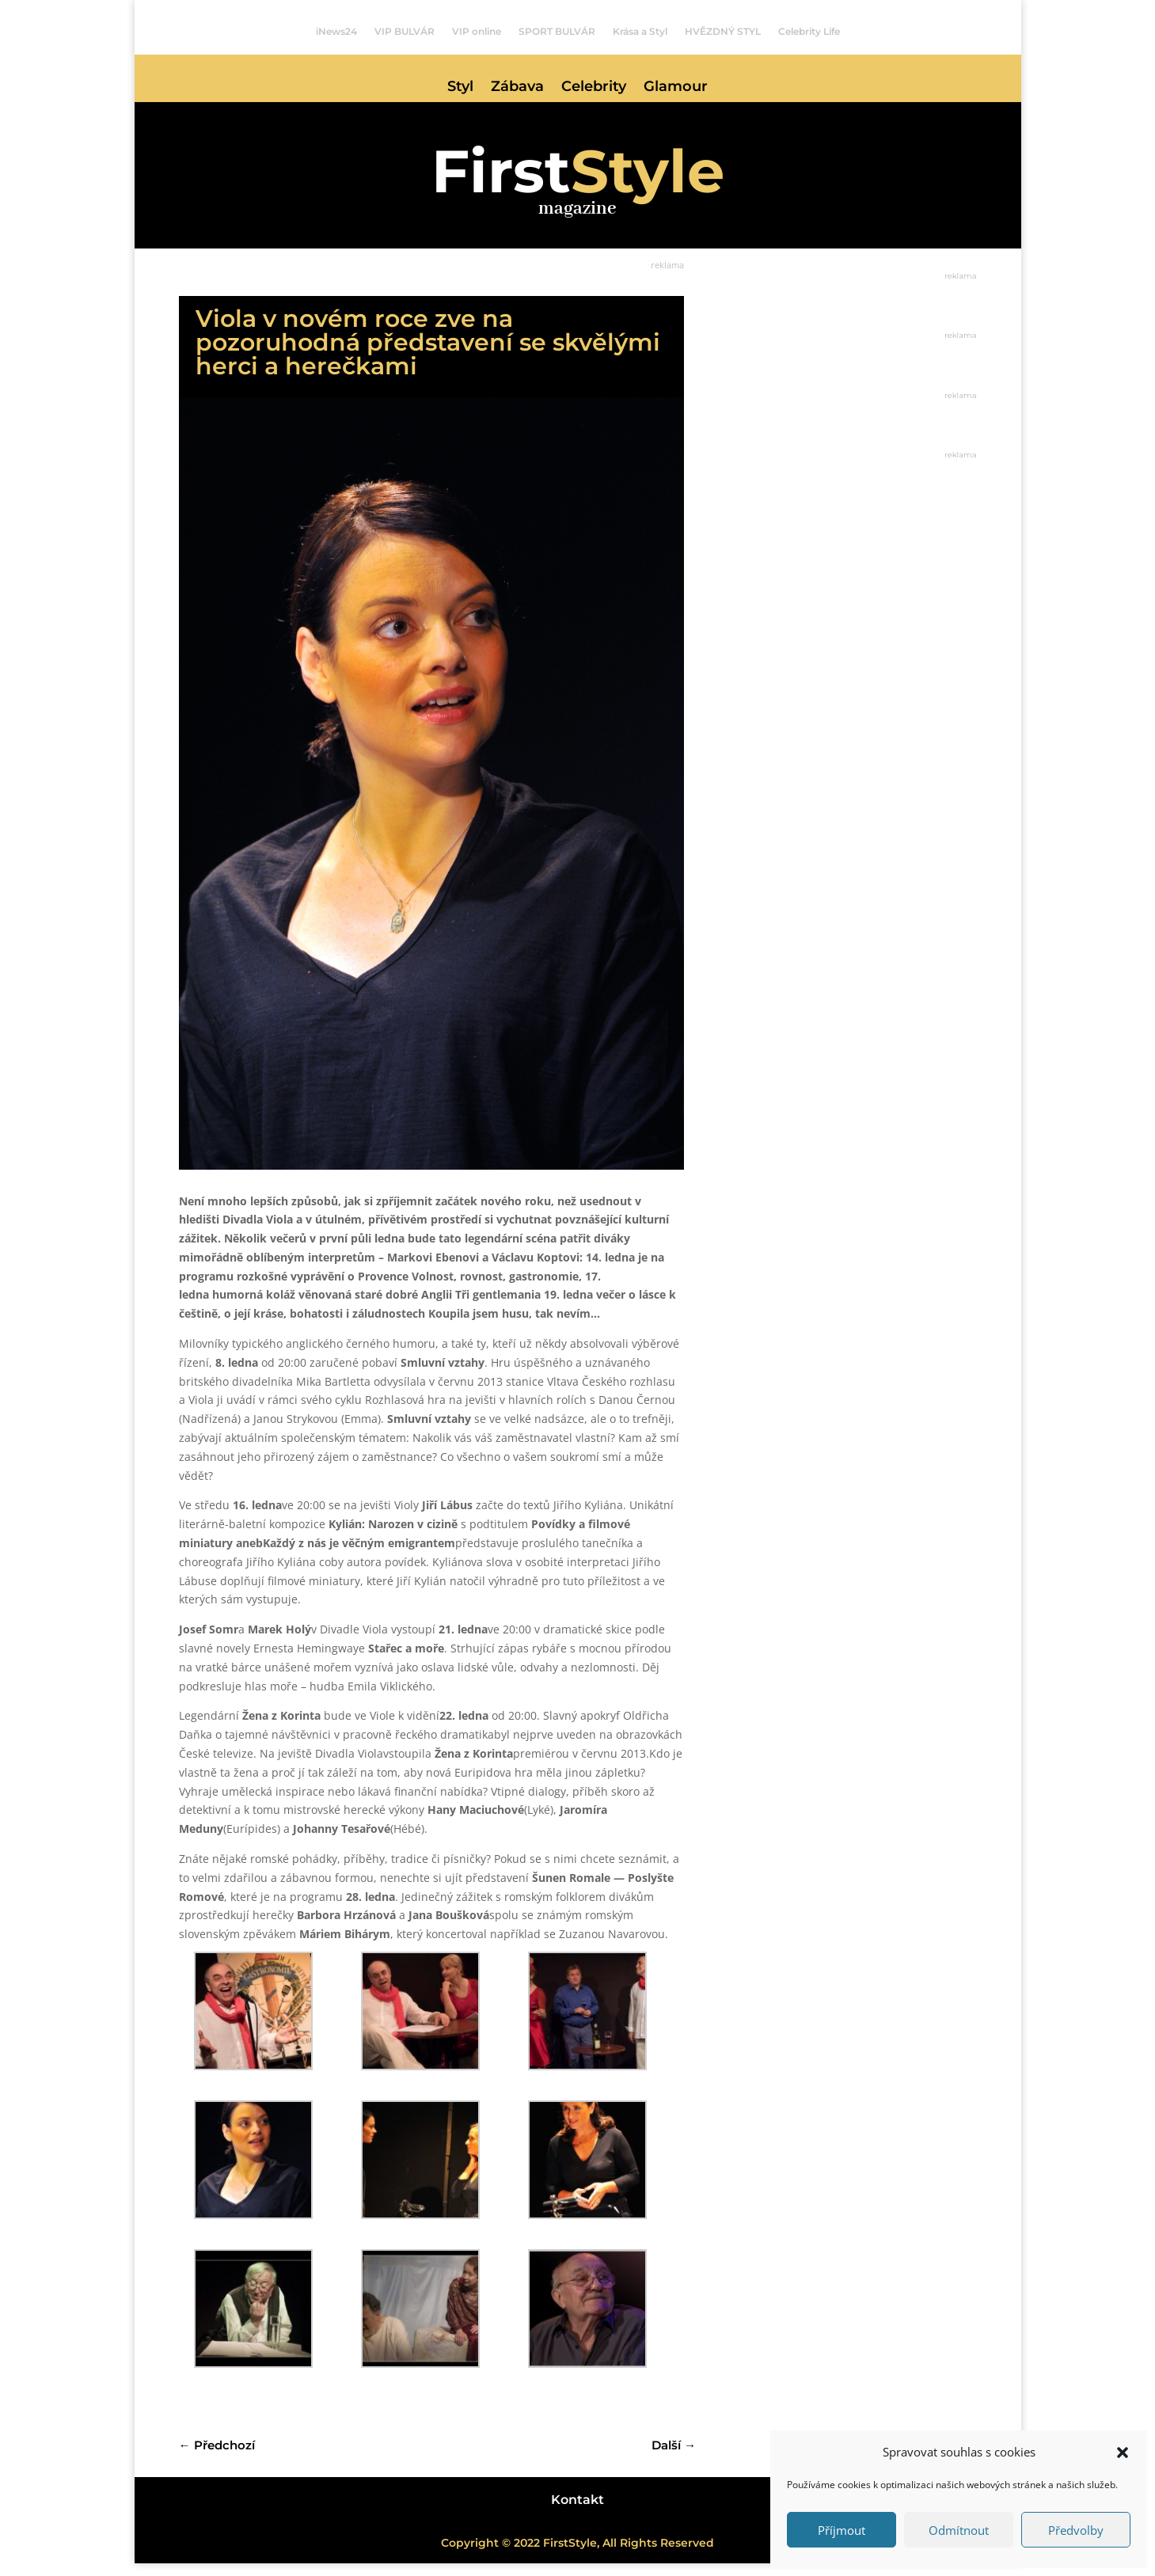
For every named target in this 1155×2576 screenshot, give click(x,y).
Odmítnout (959, 2530)
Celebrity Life (809, 31)
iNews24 (336, 31)
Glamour (676, 88)
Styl (460, 88)
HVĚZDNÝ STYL (723, 31)
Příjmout (841, 2530)
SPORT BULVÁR (557, 31)
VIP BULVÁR (404, 31)
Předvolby (1076, 2530)
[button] (1122, 2452)
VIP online (476, 31)
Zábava (517, 88)
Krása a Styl (640, 31)
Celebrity (593, 88)
